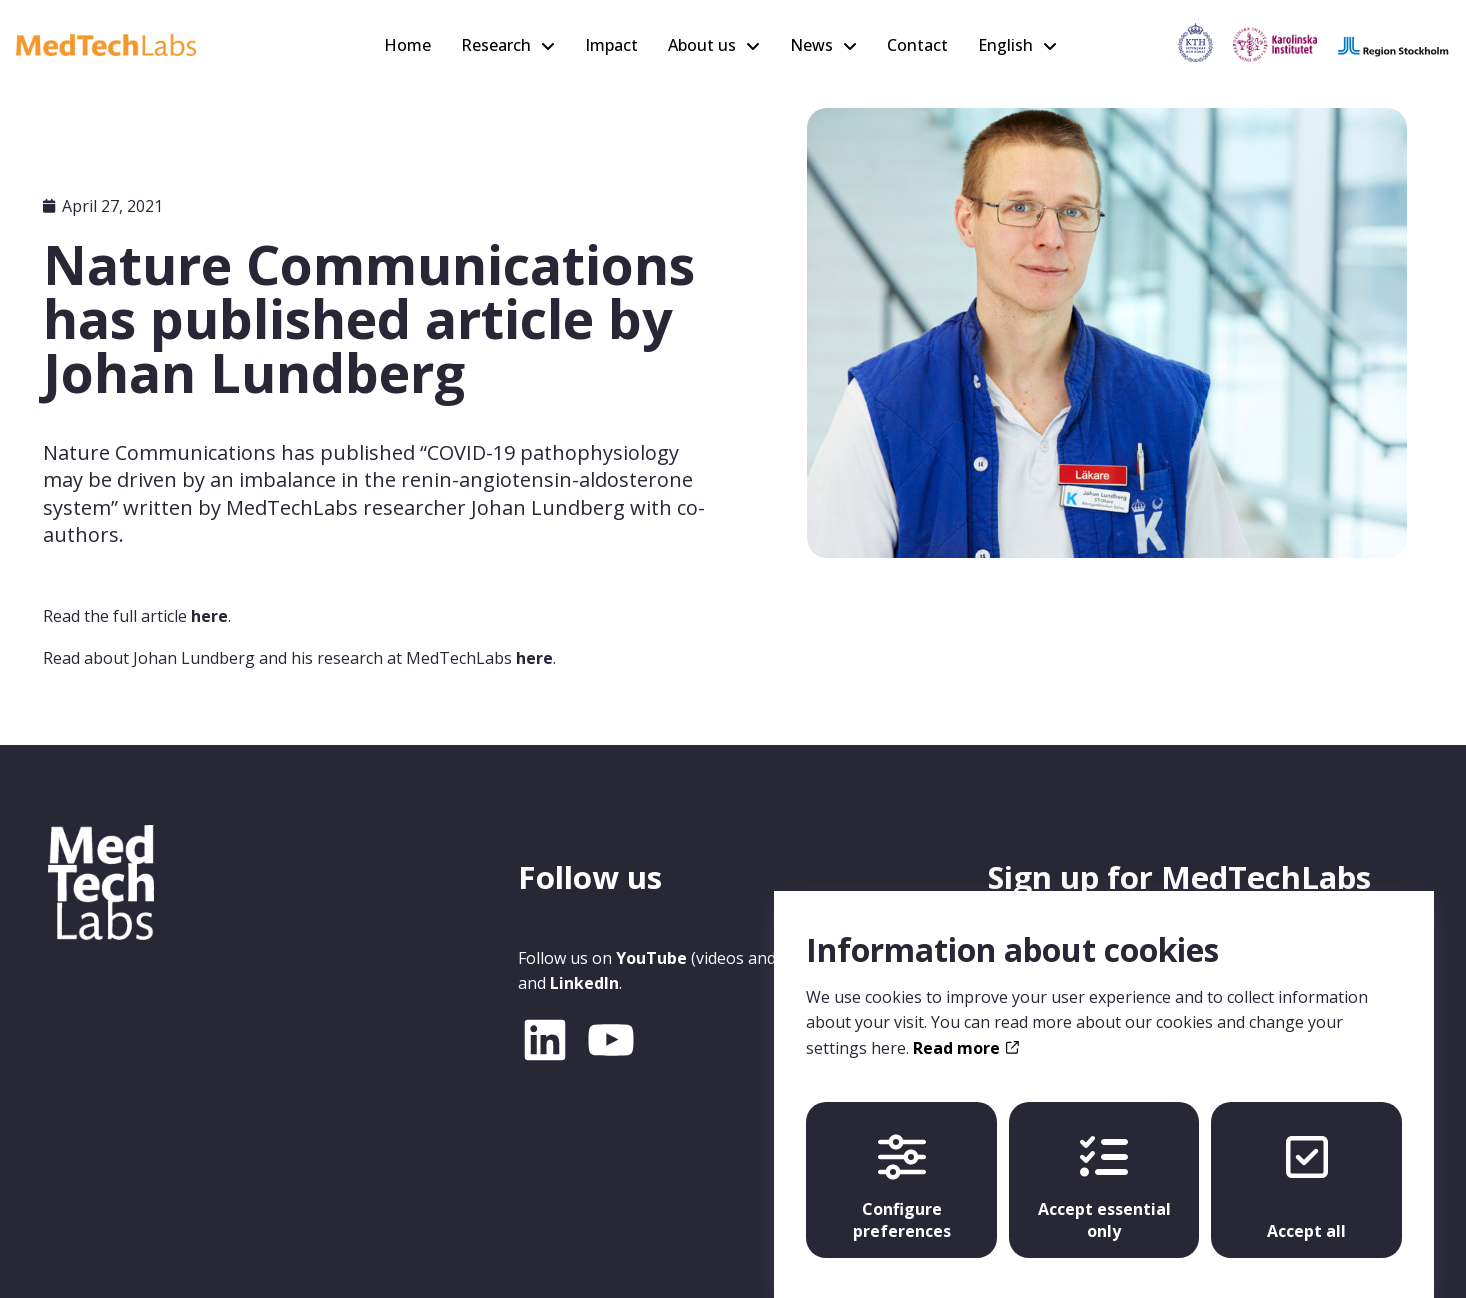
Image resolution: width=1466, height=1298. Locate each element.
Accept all (1306, 1169)
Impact (611, 45)
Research (496, 45)
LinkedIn (584, 983)
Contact (917, 45)
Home (407, 45)
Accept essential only (1104, 1169)
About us (702, 45)
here (209, 616)
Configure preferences (902, 1169)
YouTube (651, 958)
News (811, 45)
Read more (965, 1029)
